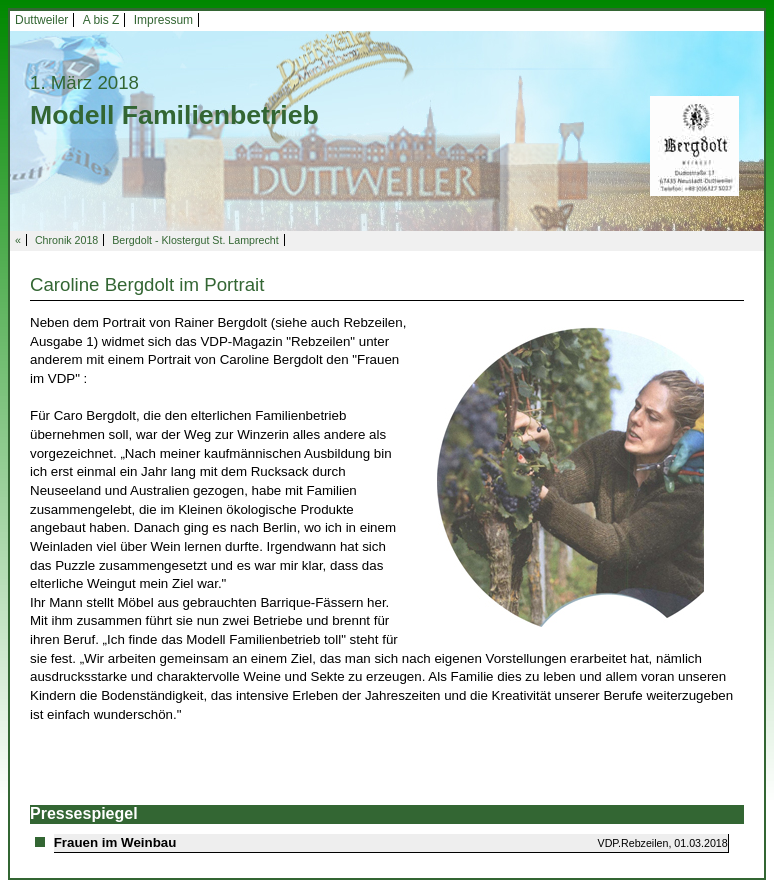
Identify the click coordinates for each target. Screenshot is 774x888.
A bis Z (101, 20)
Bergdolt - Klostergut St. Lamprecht (195, 240)
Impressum (163, 20)
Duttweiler (41, 20)
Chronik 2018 (66, 240)
